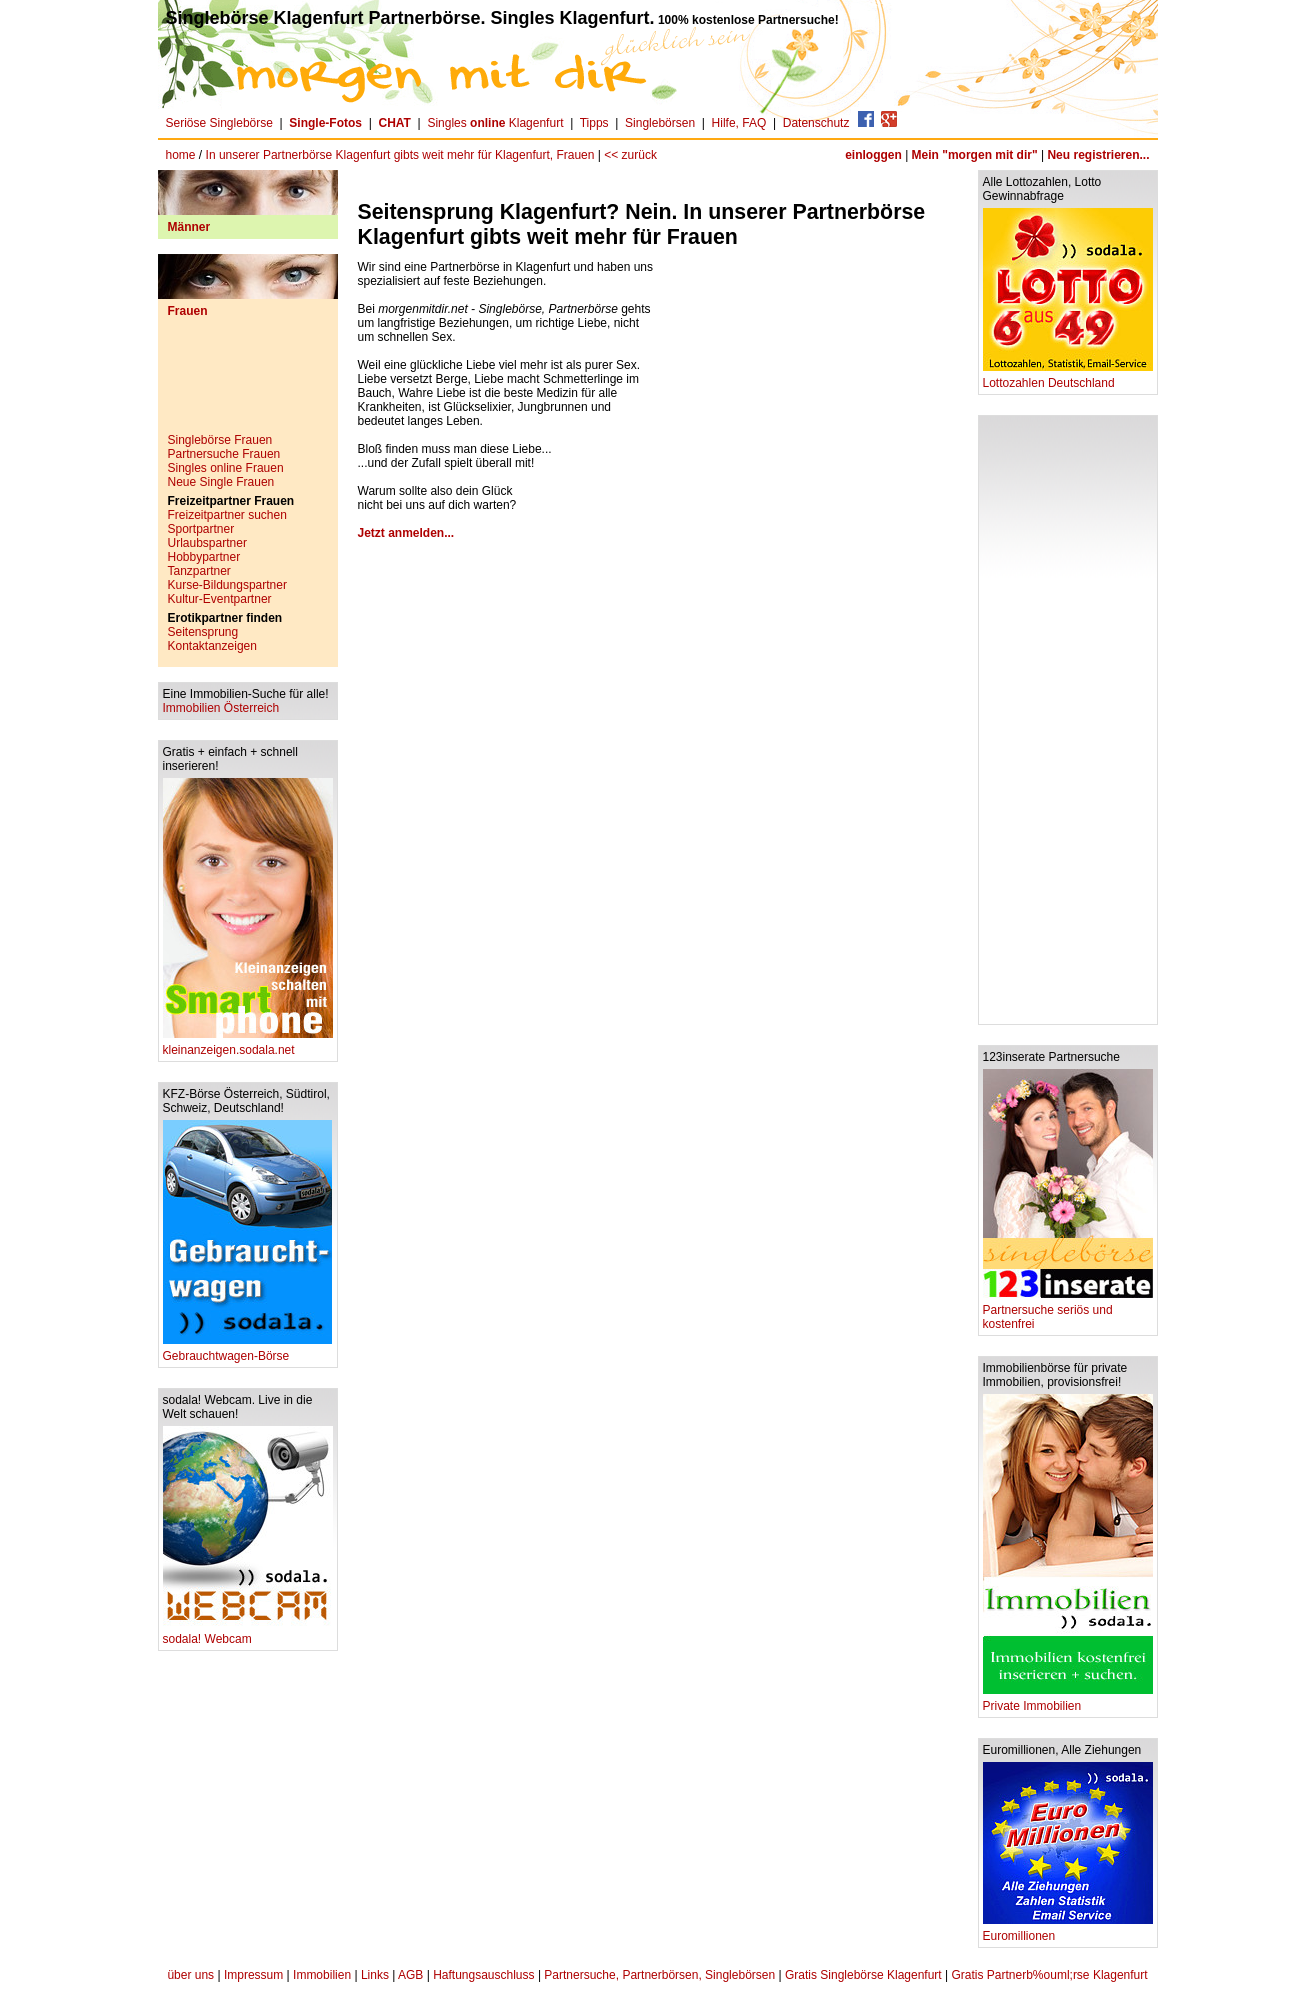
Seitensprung (203, 632)
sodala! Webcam (248, 1633)
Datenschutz (816, 123)
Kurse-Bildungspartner (227, 585)
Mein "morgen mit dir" (975, 155)
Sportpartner (201, 529)
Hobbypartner (204, 557)
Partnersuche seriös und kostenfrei (1068, 1311)
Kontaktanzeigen (212, 646)
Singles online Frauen (226, 468)
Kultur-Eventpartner (220, 599)
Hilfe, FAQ (739, 123)
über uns (190, 1975)
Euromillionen (1068, 1930)
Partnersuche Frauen (224, 454)
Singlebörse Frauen (220, 440)
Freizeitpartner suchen (227, 515)
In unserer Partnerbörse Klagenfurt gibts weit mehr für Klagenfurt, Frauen (400, 155)
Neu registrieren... (1098, 155)
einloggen (873, 155)
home (181, 155)
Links (375, 1975)
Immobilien (322, 1975)
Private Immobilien (1068, 1700)
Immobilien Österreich (221, 708)
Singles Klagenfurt (495, 123)
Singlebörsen (660, 123)
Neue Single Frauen (221, 482)
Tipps (594, 123)
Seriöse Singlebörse (219, 123)
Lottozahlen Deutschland (1068, 377)
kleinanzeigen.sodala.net (248, 1044)
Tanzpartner (199, 571)
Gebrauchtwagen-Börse (247, 1350)
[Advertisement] (248, 383)
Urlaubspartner (207, 543)
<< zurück (630, 155)
